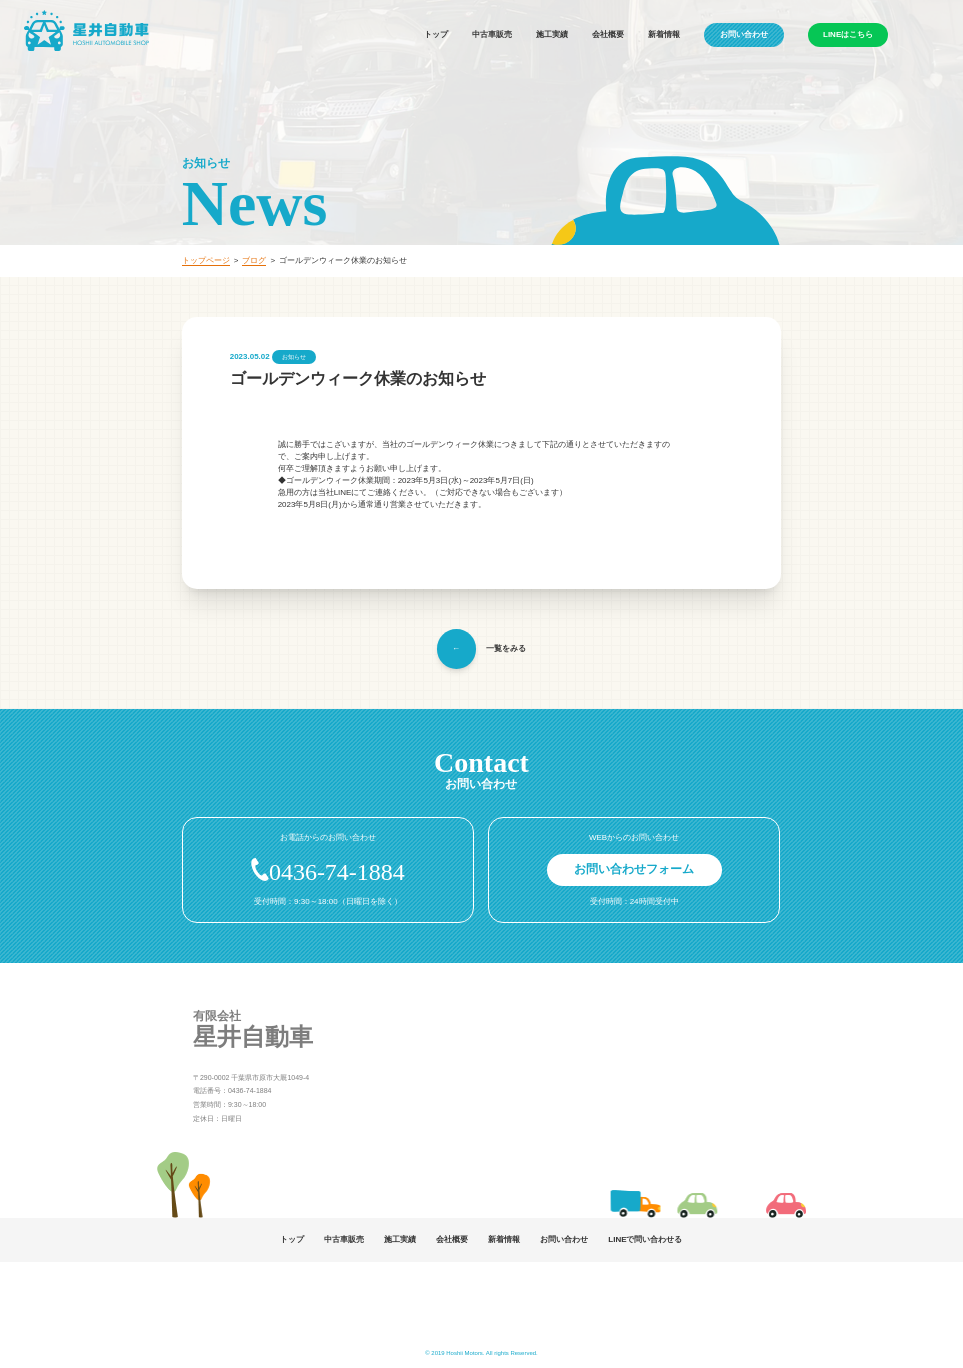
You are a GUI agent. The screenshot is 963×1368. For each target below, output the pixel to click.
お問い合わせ (744, 34)
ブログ (254, 260)
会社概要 (608, 34)
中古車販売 (492, 34)
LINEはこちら (848, 34)
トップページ (206, 260)
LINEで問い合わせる (645, 1239)
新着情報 (664, 34)
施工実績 (552, 34)
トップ (436, 34)
